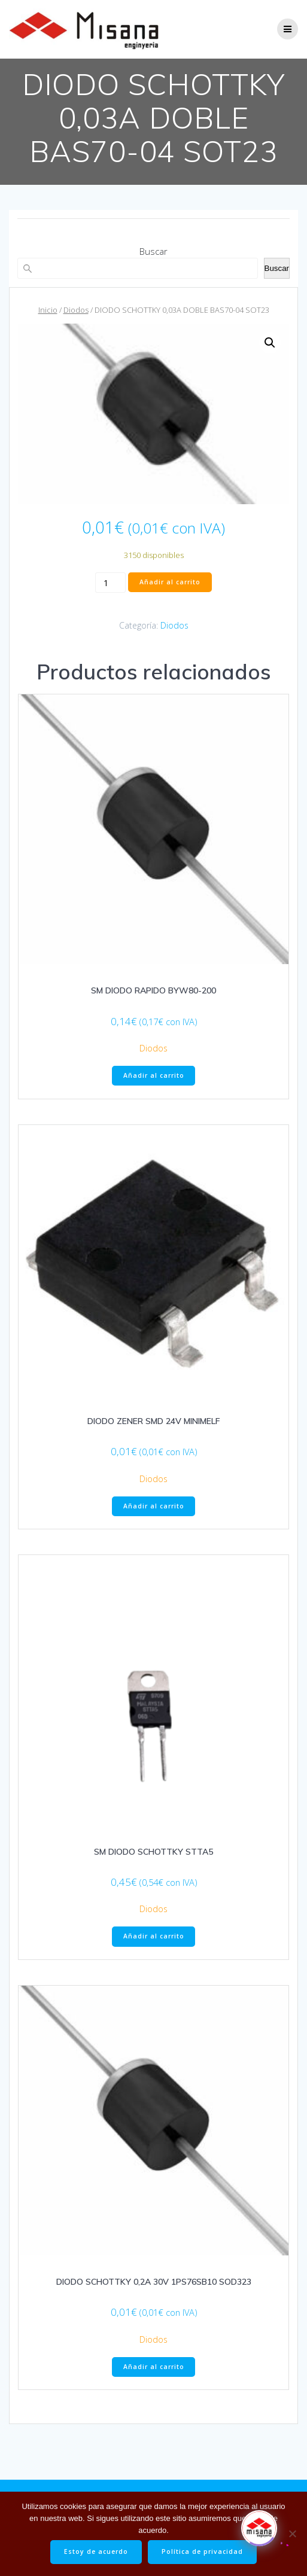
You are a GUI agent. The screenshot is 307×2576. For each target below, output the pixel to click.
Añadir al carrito (169, 582)
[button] (270, 342)
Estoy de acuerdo (96, 2551)
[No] (292, 2534)
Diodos (76, 309)
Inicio (47, 309)
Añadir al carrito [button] (153, 1075)
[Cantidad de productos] (110, 582)
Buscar (153, 251)
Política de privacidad (202, 2551)
